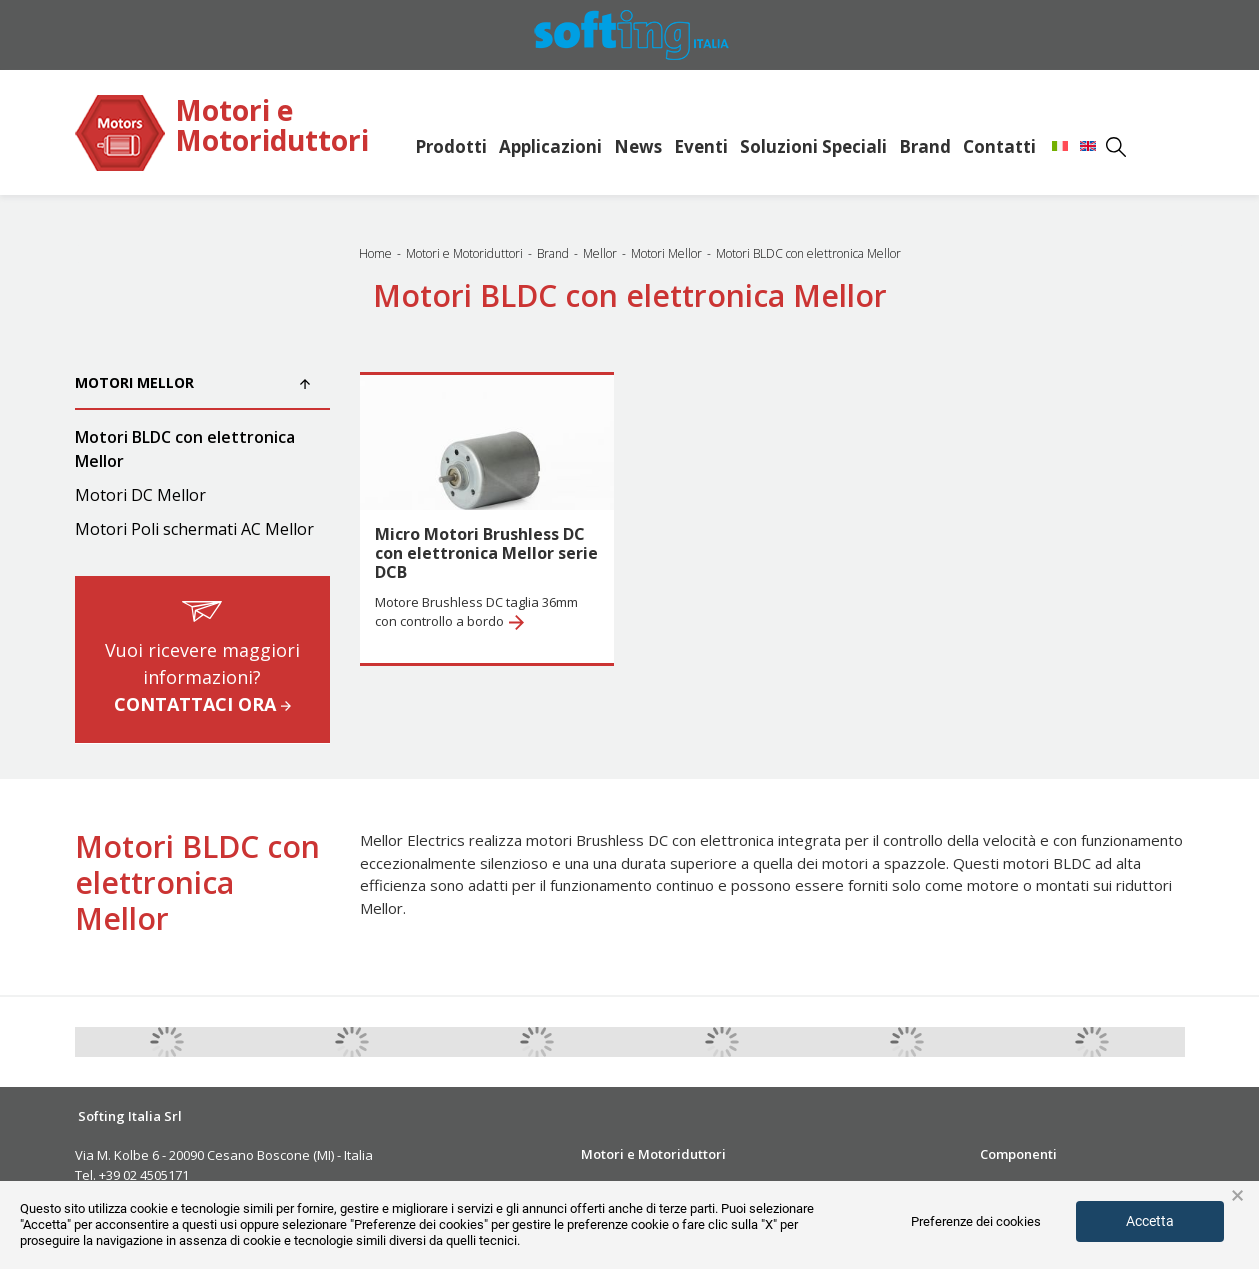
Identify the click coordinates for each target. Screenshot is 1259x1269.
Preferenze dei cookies (976, 1221)
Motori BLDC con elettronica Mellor (185, 449)
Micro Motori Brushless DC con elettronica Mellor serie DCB (486, 553)
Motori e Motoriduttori (272, 127)
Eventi (701, 146)
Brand (925, 146)
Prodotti (451, 146)
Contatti (999, 146)
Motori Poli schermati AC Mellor (194, 529)
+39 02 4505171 (142, 1175)
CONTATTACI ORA (202, 704)
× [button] (1237, 1196)
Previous (60, 1042)
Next (1200, 1042)
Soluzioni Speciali (813, 146)
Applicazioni (550, 146)
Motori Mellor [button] (192, 382)
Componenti (1018, 1154)
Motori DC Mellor (140, 495)
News (638, 146)
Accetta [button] (1150, 1221)
